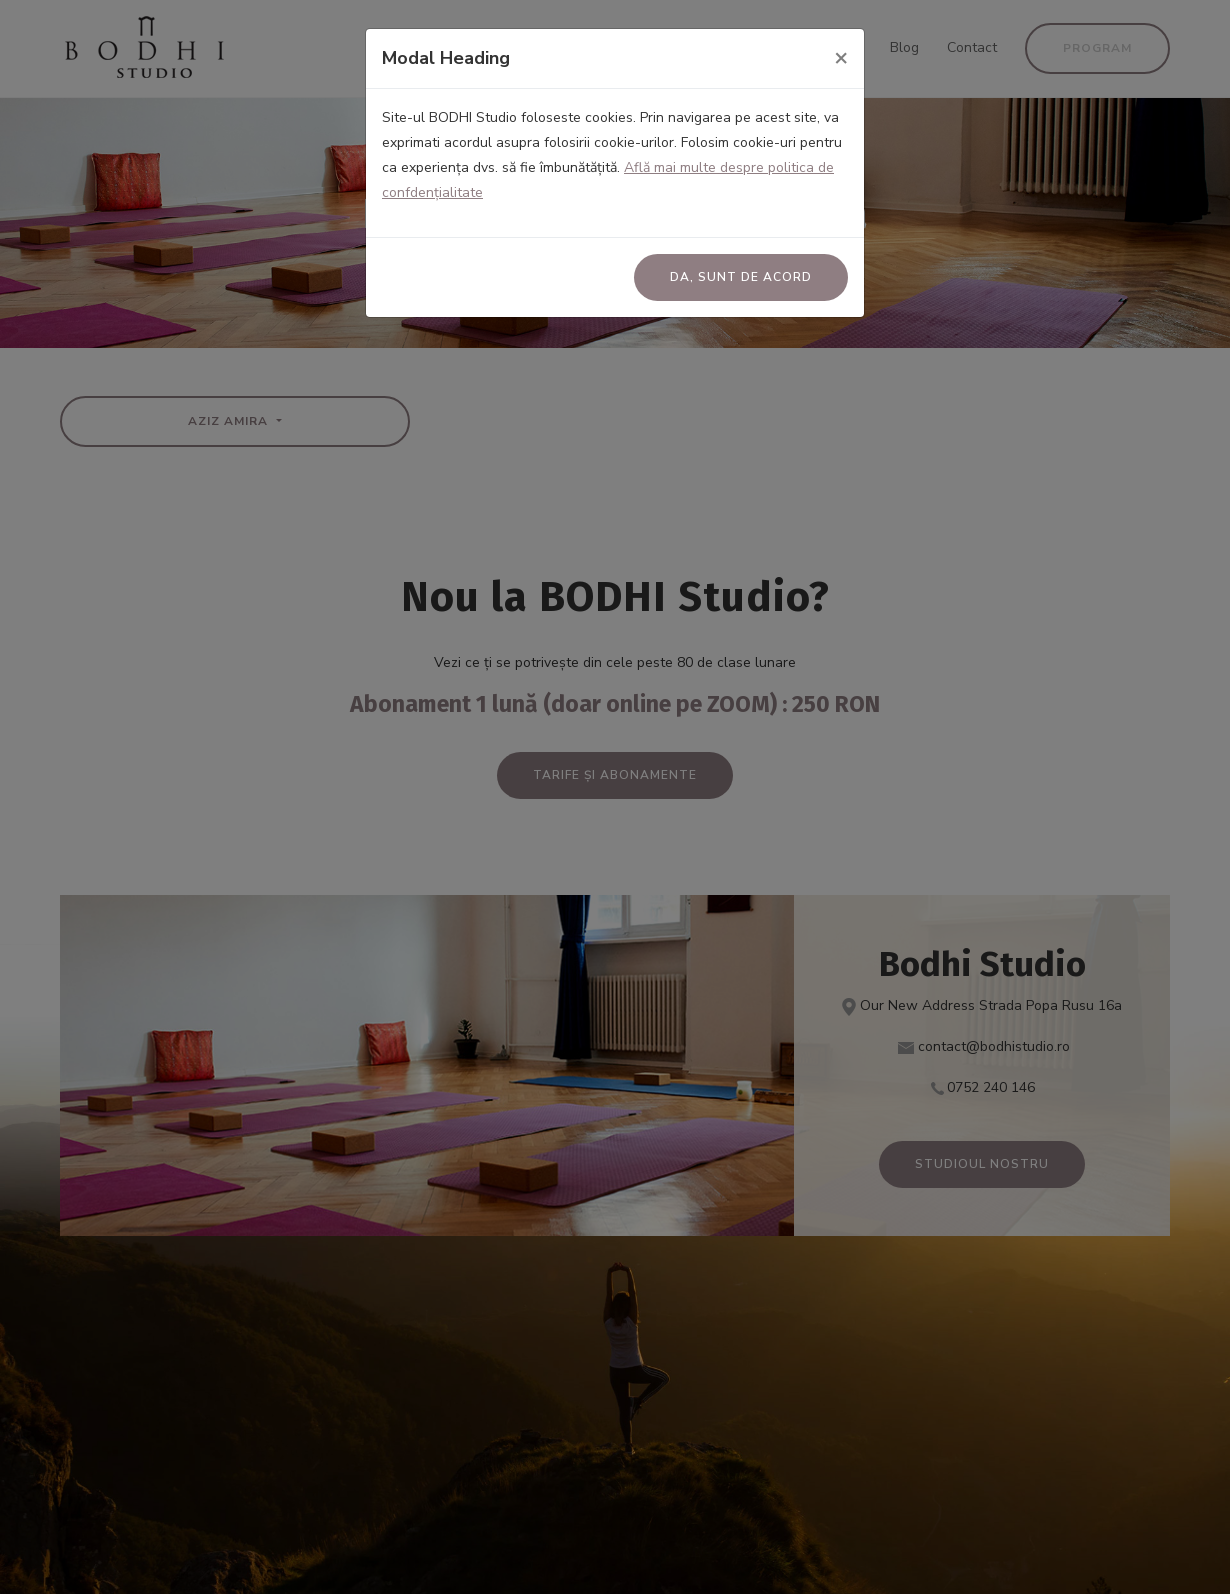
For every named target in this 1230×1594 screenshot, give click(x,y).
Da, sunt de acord (741, 277)
